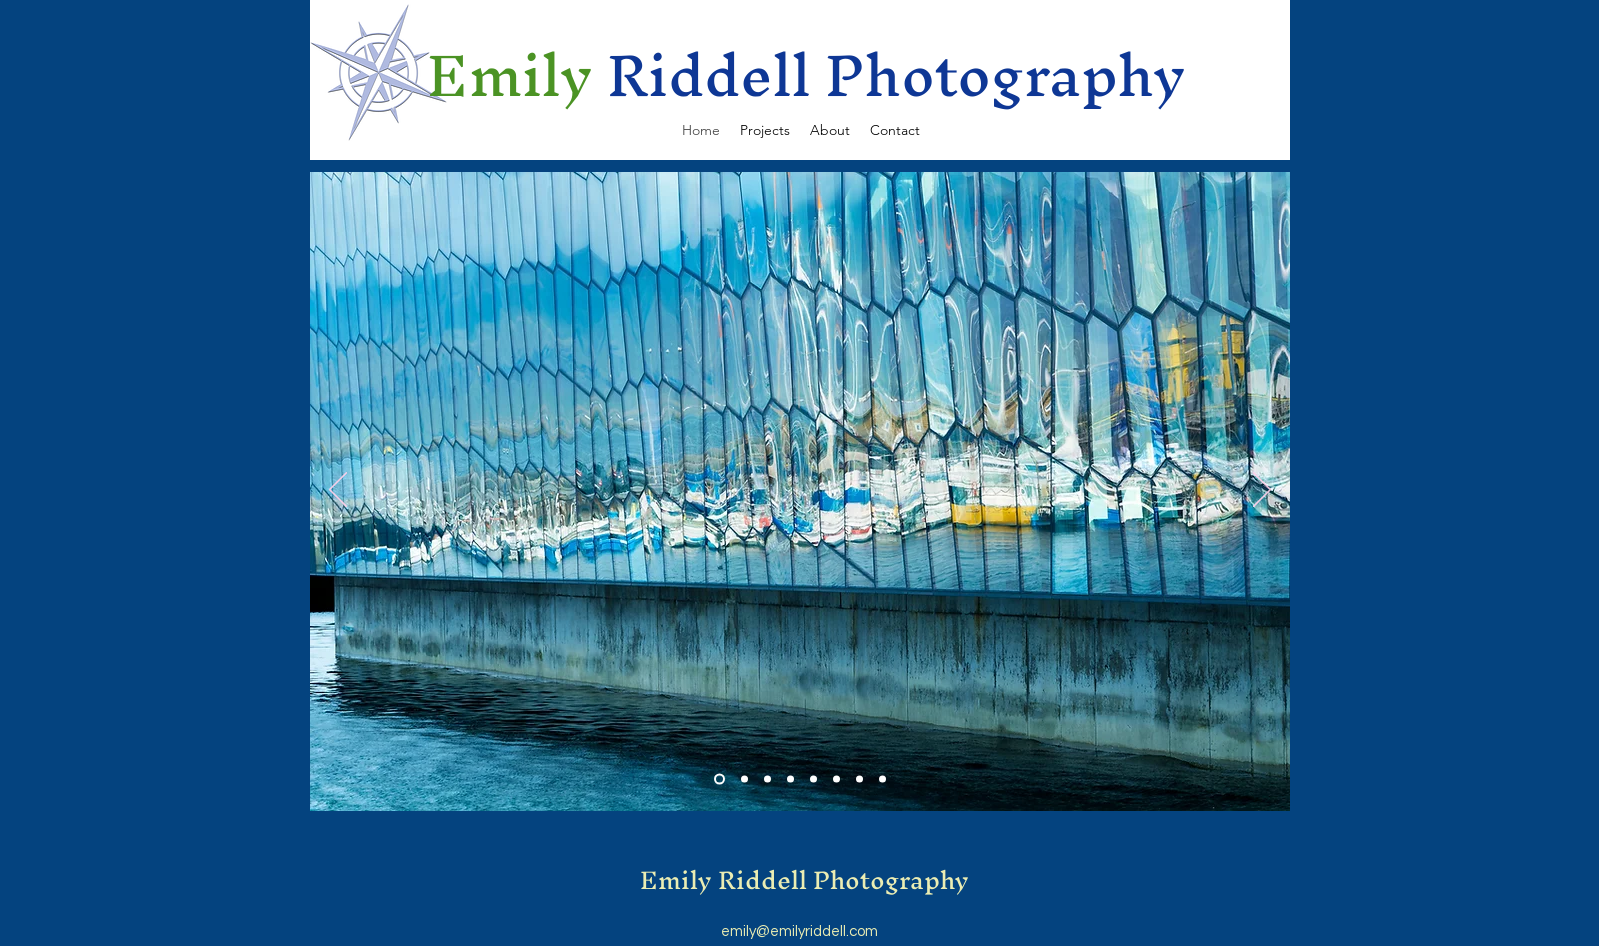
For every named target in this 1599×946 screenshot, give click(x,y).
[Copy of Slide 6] (859, 779)
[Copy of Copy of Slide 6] (882, 779)
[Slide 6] (836, 779)
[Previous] (338, 491)
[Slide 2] (744, 779)
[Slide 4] (790, 779)
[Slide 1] (719, 779)
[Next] (1262, 491)
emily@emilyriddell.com (799, 931)
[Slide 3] (767, 779)
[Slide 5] (813, 779)
